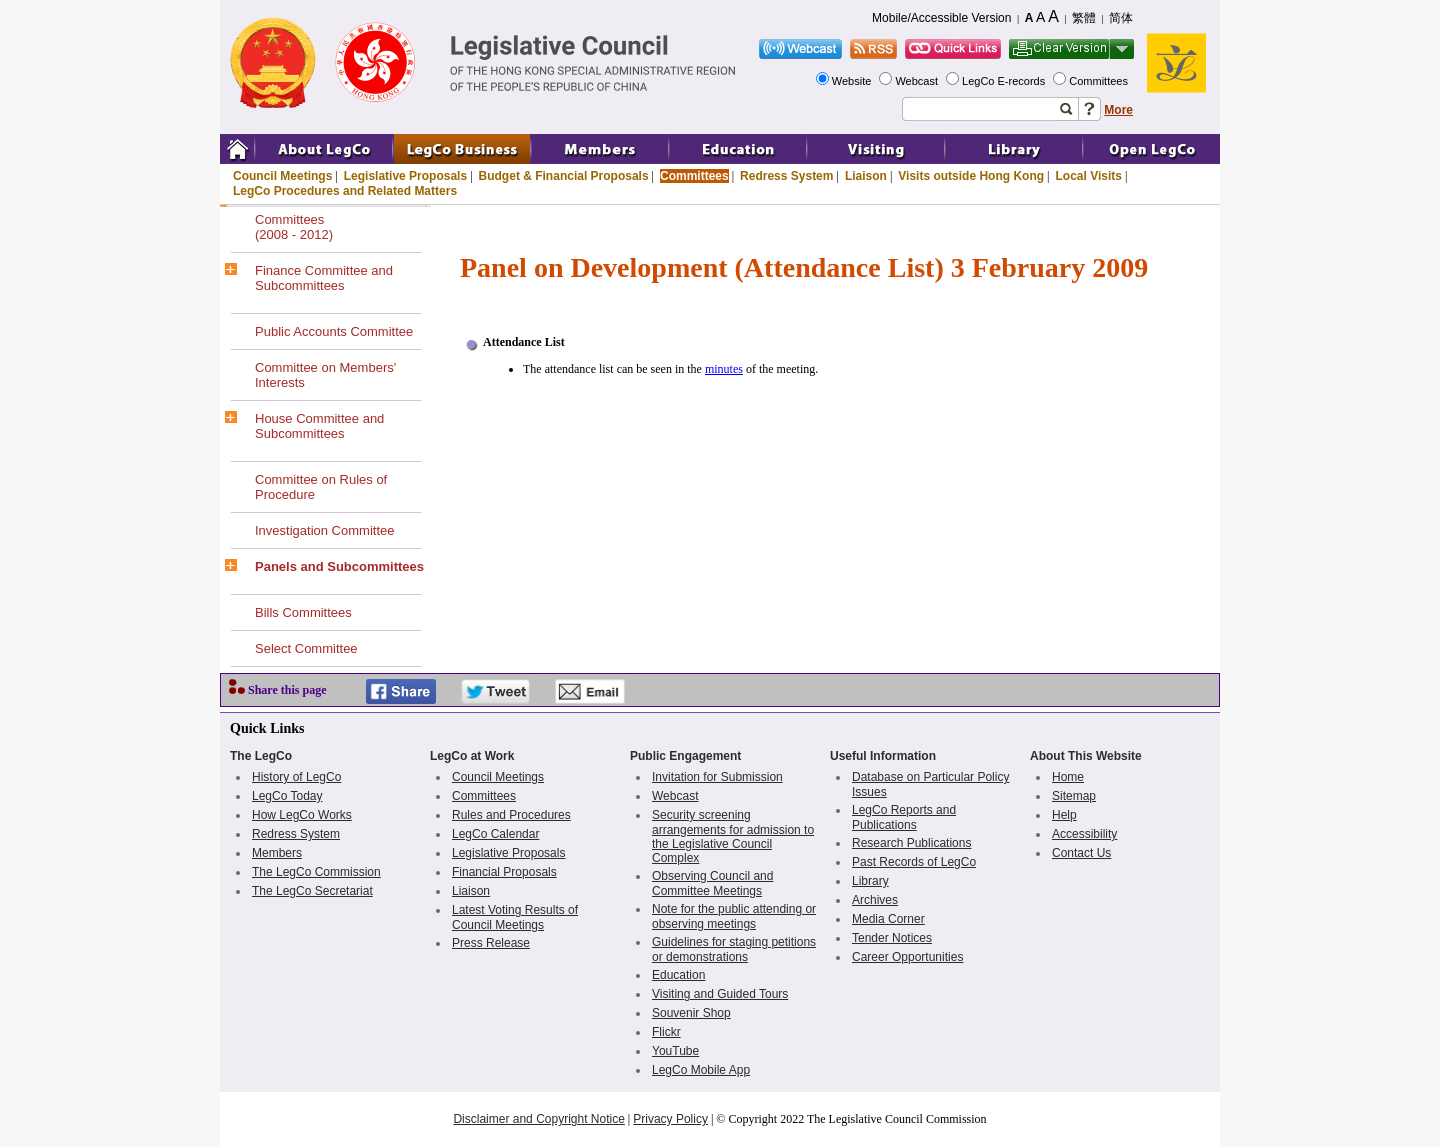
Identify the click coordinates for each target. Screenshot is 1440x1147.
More (1118, 110)
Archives (875, 900)
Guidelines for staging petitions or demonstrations (734, 949)
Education (678, 975)
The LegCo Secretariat (312, 891)
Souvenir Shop (691, 1013)
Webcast (918, 81)
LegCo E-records (1005, 81)
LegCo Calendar (495, 834)
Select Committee (306, 648)
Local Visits (1088, 176)
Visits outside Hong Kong (971, 176)
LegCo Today (287, 796)
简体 (1121, 18)
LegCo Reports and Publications (904, 817)
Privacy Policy (670, 1119)
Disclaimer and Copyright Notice (538, 1119)
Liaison (866, 176)
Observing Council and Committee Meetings (712, 883)
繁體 (1084, 18)
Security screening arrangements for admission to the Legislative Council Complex (733, 836)
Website (853, 81)
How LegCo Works (302, 815)
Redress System (786, 176)
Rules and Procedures (511, 815)
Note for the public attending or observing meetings (734, 916)
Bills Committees (303, 612)
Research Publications (911, 843)
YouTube (675, 1051)
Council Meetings (282, 176)
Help (1064, 815)
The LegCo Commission (316, 872)
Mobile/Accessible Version (941, 18)
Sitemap (1074, 796)
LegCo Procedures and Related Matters (345, 191)
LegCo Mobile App (701, 1070)
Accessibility (1084, 834)
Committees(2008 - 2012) (294, 227)
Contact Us (1081, 853)
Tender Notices (892, 938)
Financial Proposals (504, 872)
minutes (724, 369)
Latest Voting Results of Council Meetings (515, 917)
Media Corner (888, 919)
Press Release (491, 943)
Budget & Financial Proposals (564, 176)
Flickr (666, 1032)
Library (870, 881)
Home (1068, 777)
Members (277, 853)
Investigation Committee (324, 530)
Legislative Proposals (405, 176)
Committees (1100, 81)
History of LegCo (296, 777)
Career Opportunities (907, 957)
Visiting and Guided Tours (720, 994)
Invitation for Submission (717, 777)
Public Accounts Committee (334, 331)
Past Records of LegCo (914, 862)
